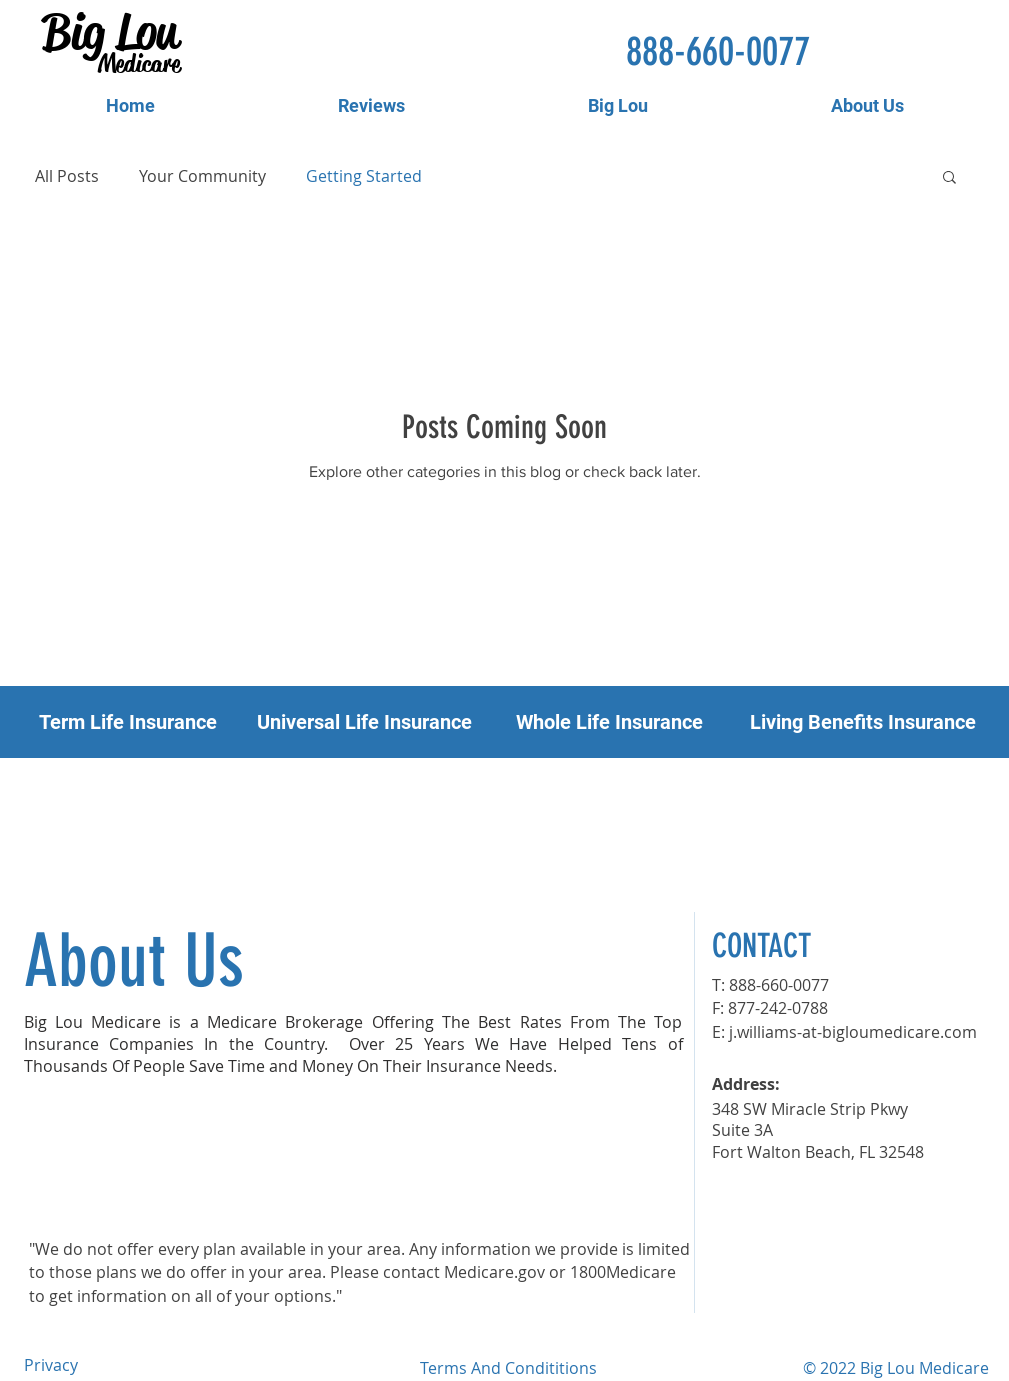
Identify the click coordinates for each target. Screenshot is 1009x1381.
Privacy (51, 1365)
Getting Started (364, 176)
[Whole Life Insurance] (610, 722)
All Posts (67, 176)
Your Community (202, 176)
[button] (949, 178)
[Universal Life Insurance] (364, 722)
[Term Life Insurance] (128, 722)
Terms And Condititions (508, 1368)
